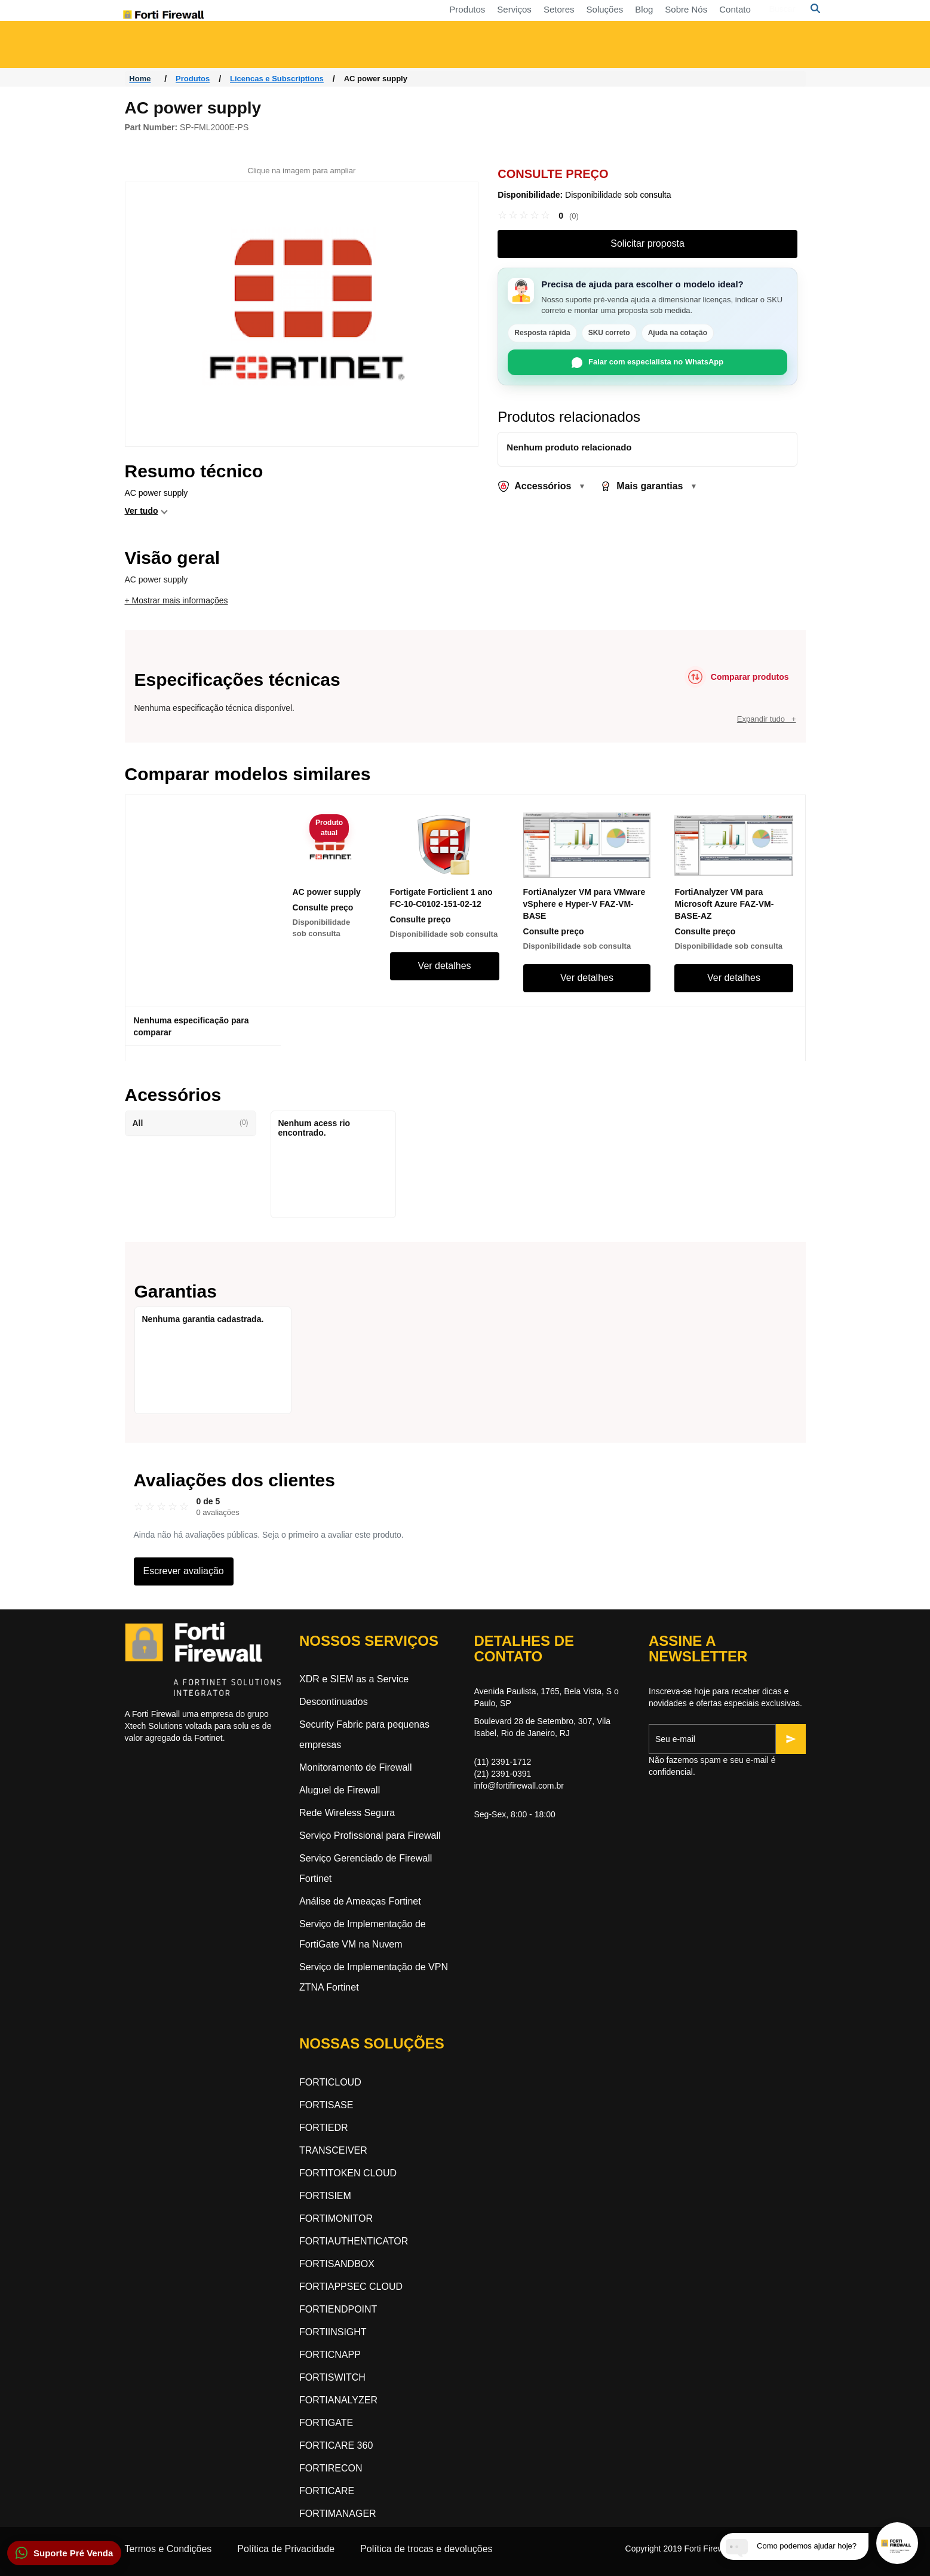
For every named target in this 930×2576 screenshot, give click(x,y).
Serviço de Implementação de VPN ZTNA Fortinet (373, 1977)
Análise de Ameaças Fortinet (360, 1901)
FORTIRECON (330, 2468)
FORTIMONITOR (336, 2218)
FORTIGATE (326, 2423)
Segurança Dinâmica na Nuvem (540, 49)
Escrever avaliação (183, 1571)
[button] (64, 2553)
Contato (615, 15)
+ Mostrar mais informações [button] (176, 600)
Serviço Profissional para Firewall (370, 1835)
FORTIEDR (323, 2128)
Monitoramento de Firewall (355, 1767)
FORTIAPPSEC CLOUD (351, 2286)
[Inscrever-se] (791, 1739)
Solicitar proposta (647, 243)
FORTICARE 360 (336, 2445)
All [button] (190, 1123)
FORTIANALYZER (338, 2400)
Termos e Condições (168, 2549)
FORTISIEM (325, 2196)
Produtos (348, 15)
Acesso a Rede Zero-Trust (191, 50)
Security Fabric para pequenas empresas (364, 1734)
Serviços (394, 15)
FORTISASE (326, 2105)
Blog (524, 15)
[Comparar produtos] (737, 677)
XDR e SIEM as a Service (354, 1679)
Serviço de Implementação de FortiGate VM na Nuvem (362, 1934)
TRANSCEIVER (333, 2150)
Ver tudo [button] (141, 511)
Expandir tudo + (766, 718)
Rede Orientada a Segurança (348, 50)
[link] (538, 215)
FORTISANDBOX (337, 2264)
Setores (439, 15)
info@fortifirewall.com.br (519, 1785)
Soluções (485, 15)
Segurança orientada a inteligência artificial (738, 50)
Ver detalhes (444, 966)
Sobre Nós (566, 15)
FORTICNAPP (330, 2355)
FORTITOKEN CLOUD (348, 2173)
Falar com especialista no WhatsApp (647, 362)
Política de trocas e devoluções (426, 2549)
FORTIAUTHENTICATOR (353, 2241)
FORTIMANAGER (337, 2513)
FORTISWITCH (332, 2377)
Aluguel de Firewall (339, 1790)
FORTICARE (326, 2491)
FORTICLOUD (330, 2082)
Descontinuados (333, 1702)
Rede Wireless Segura (347, 1813)
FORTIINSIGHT (333, 2332)
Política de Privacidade (285, 2549)
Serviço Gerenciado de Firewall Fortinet (365, 1868)
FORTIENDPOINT (338, 2309)
